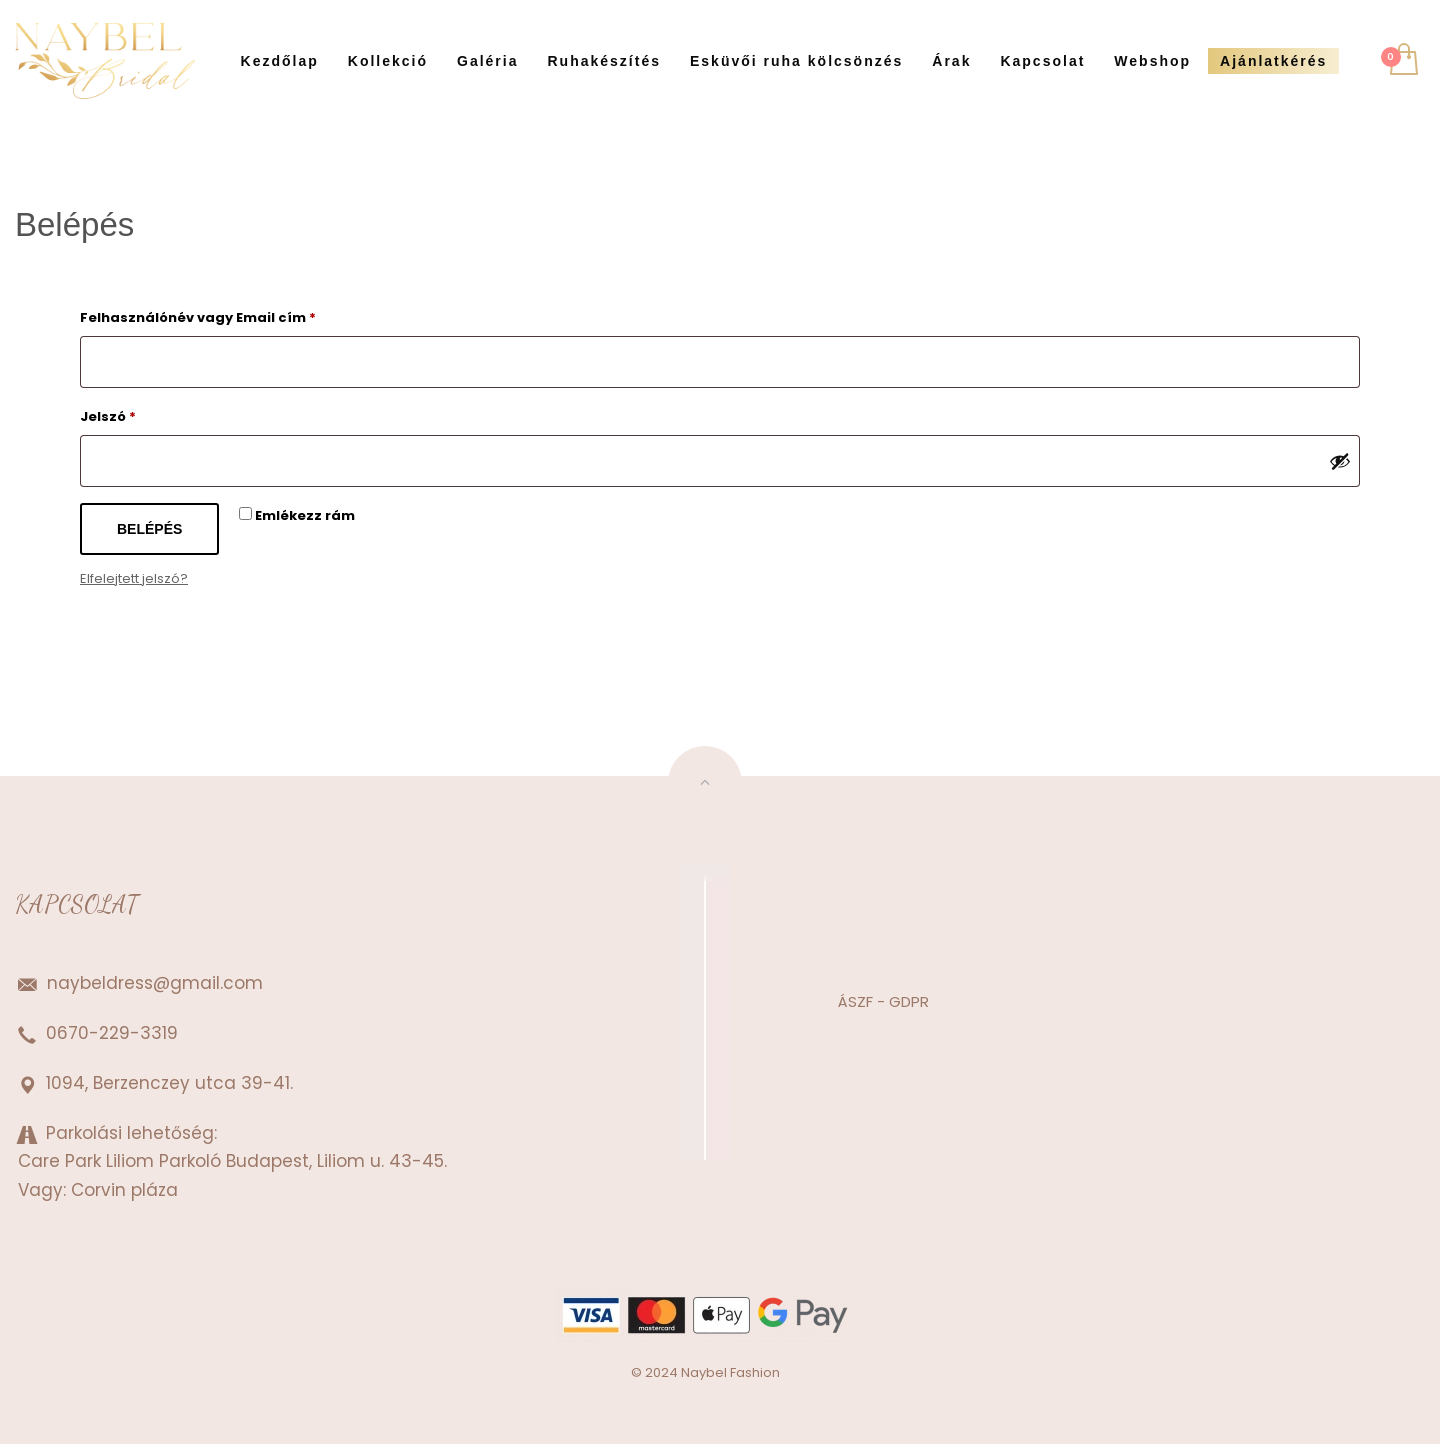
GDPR (907, 1001)
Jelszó (139, 415)
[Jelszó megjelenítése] (1340, 461)
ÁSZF (855, 1001)
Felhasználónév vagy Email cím (229, 316)
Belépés (149, 529)
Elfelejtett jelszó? (134, 578)
